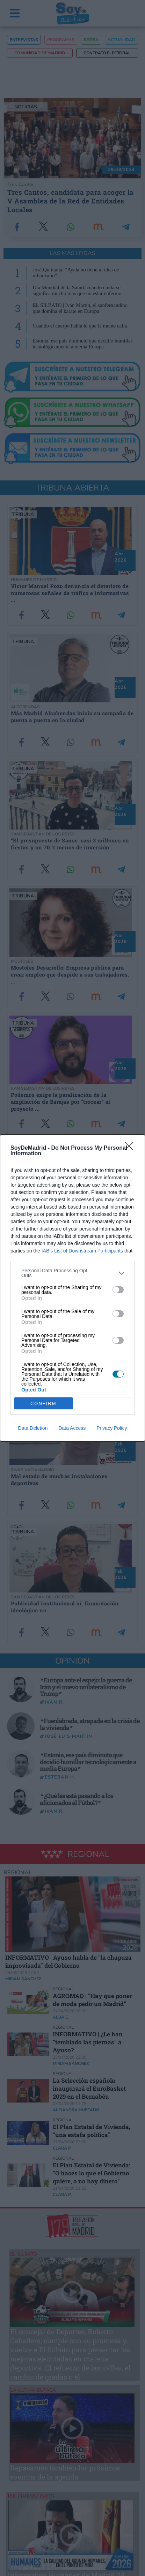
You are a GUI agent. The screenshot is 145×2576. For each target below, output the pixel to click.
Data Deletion (33, 1428)
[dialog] (72, 1288)
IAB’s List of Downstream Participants (82, 1251)
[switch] (118, 1289)
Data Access (72, 1428)
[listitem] (72, 1273)
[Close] (131, 1148)
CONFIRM (43, 1403)
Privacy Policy (111, 1428)
